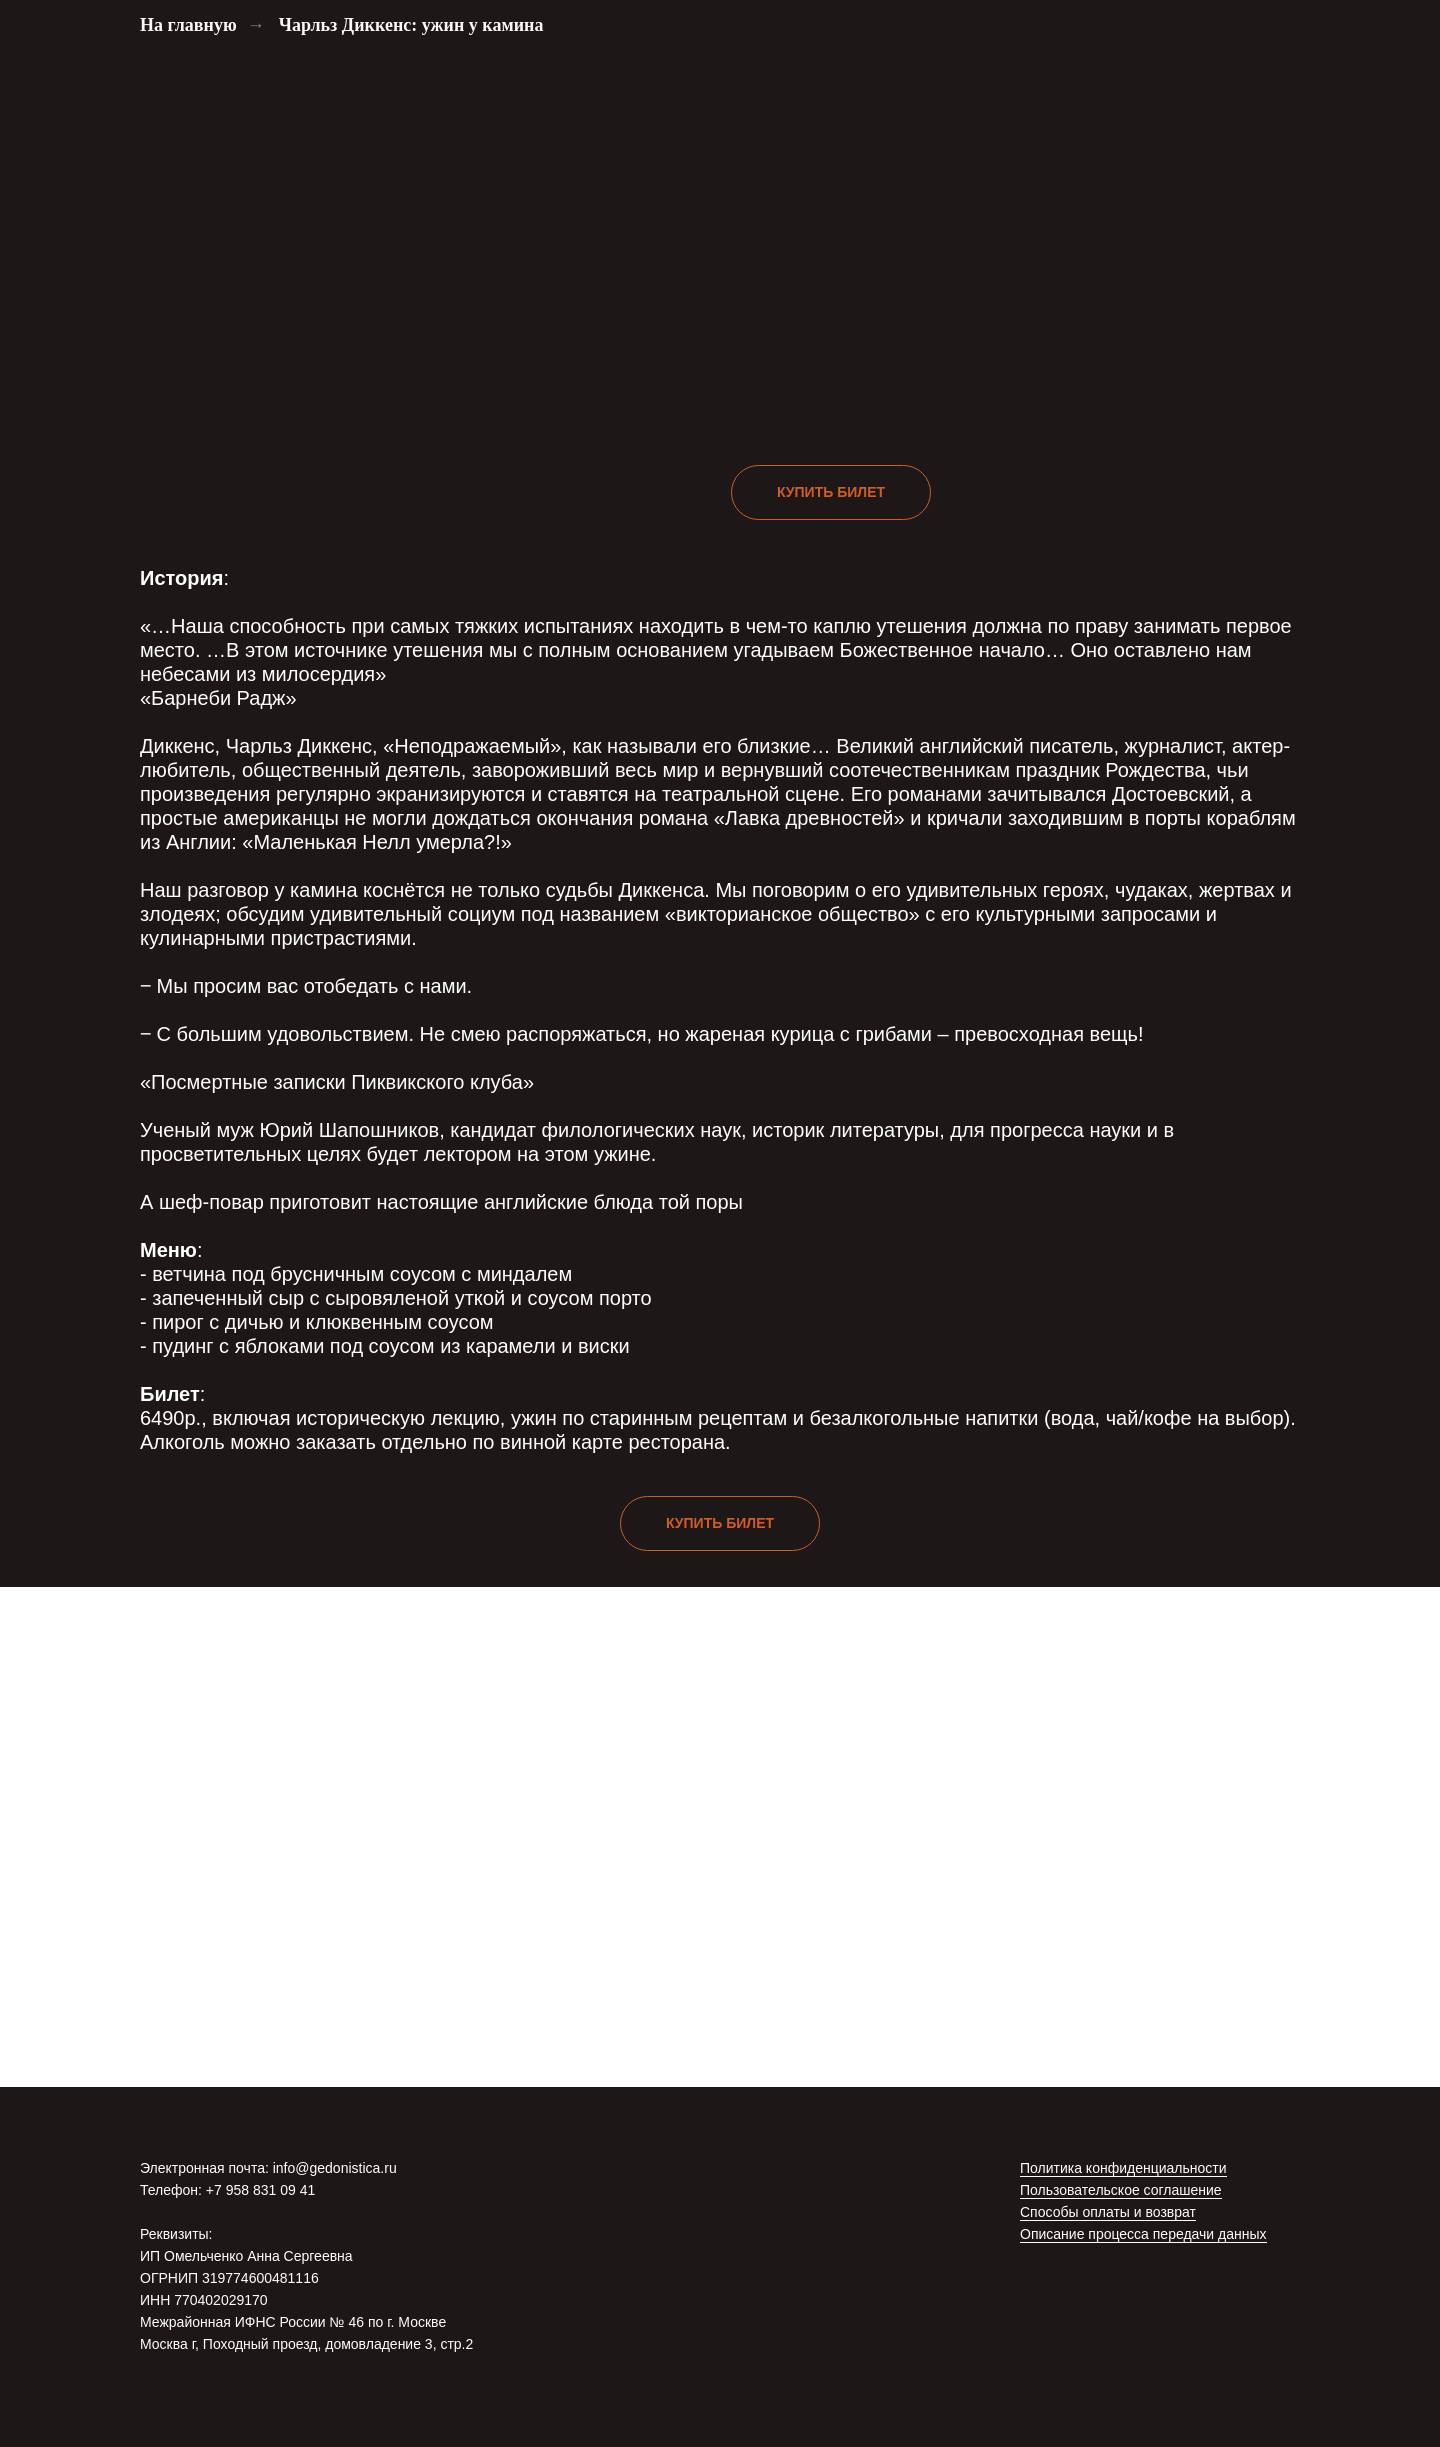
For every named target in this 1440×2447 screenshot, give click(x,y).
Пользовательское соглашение (1121, 2190)
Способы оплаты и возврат (1108, 2212)
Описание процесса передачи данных (1143, 2234)
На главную (188, 25)
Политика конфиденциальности (1123, 2168)
